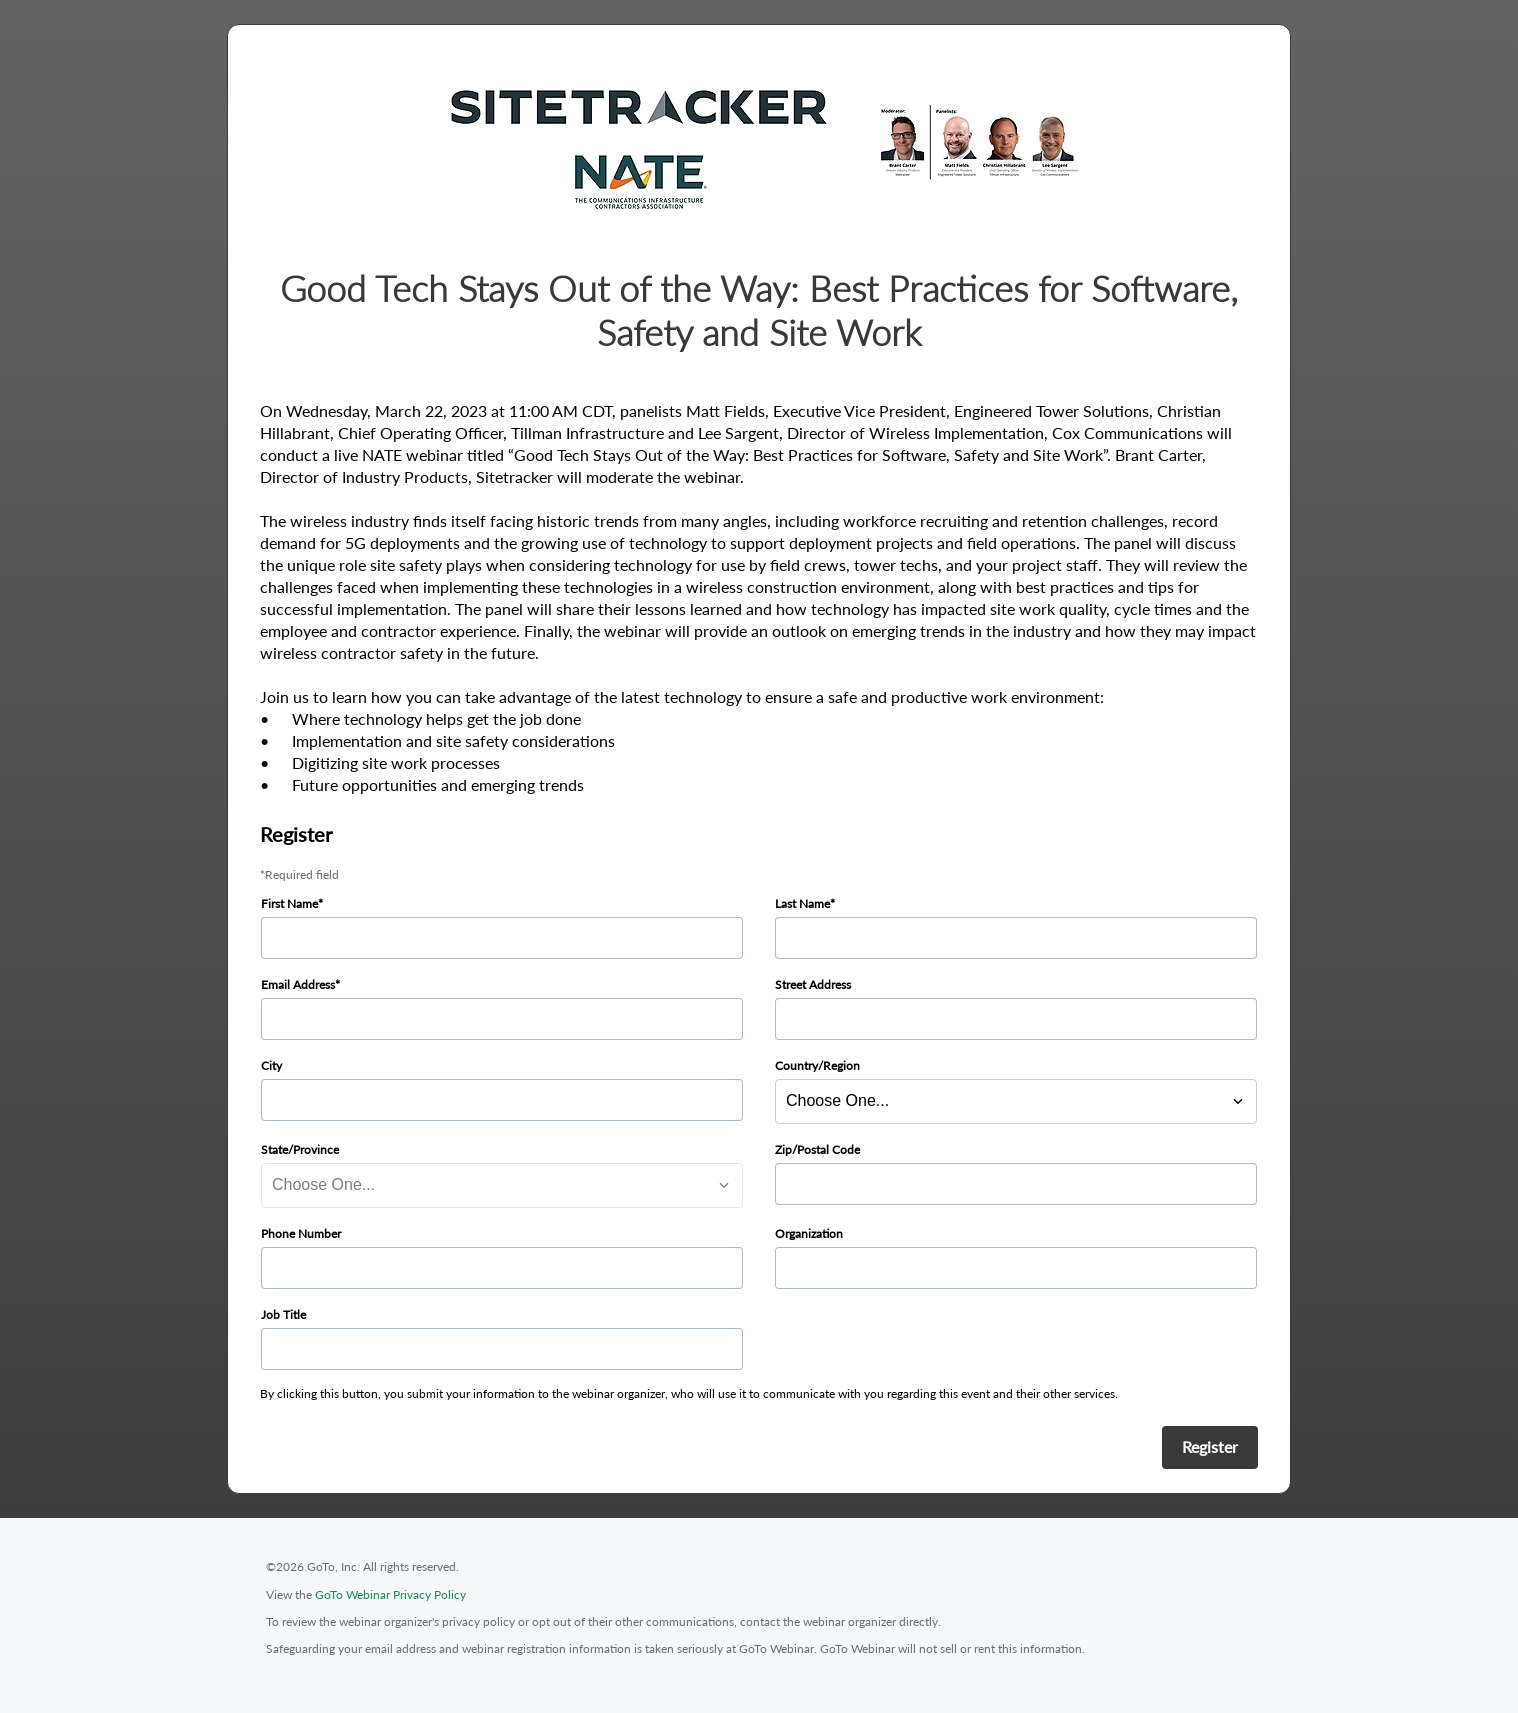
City (271, 1065)
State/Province (300, 1149)
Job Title (283, 1314)
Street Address (813, 984)
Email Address (298, 984)
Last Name (802, 903)
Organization (809, 1233)
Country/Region (817, 1065)
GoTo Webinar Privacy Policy (390, 1594)
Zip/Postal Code (817, 1149)
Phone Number (301, 1233)
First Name (289, 903)
